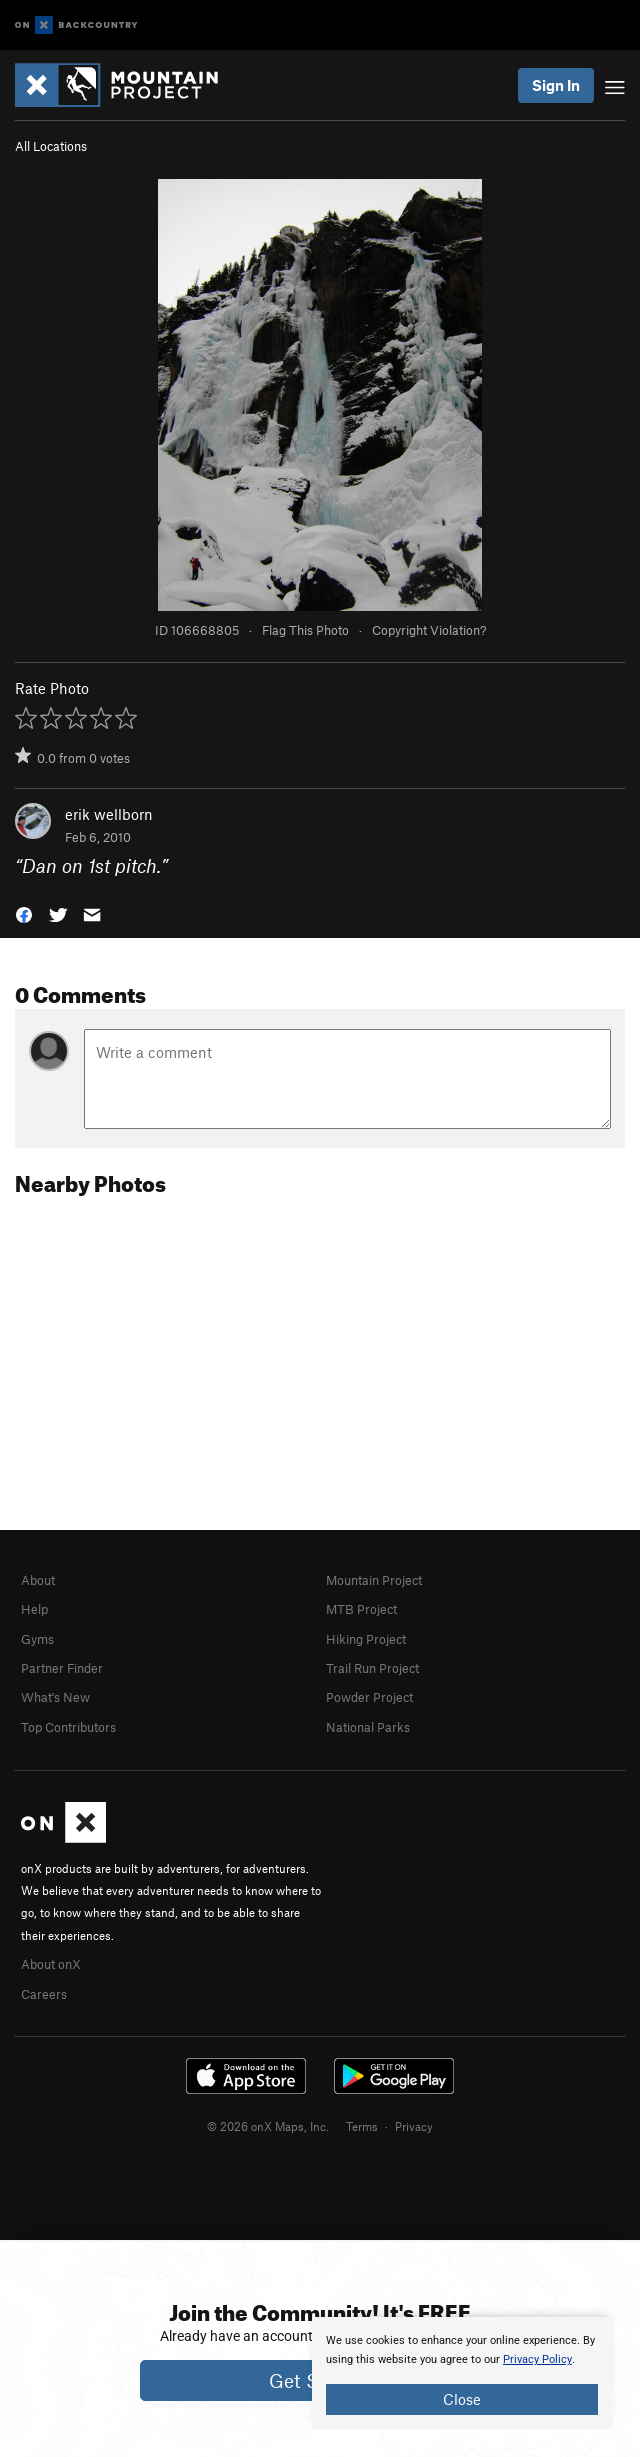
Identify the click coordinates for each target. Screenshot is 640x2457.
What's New (55, 1697)
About (38, 1580)
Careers (44, 1994)
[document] (462, 2373)
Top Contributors (68, 1727)
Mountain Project (374, 1580)
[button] (24, 912)
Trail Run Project (372, 1668)
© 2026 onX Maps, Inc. (268, 2126)
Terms (362, 2126)
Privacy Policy (537, 2359)
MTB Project (361, 1609)
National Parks (368, 1727)
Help (34, 1609)
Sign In (556, 85)
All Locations (51, 146)
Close (462, 2399)
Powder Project (369, 1697)
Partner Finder (62, 1668)
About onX (51, 1964)
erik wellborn (109, 814)
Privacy (414, 2126)
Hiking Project (366, 1639)
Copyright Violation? (429, 630)
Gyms (37, 1639)
